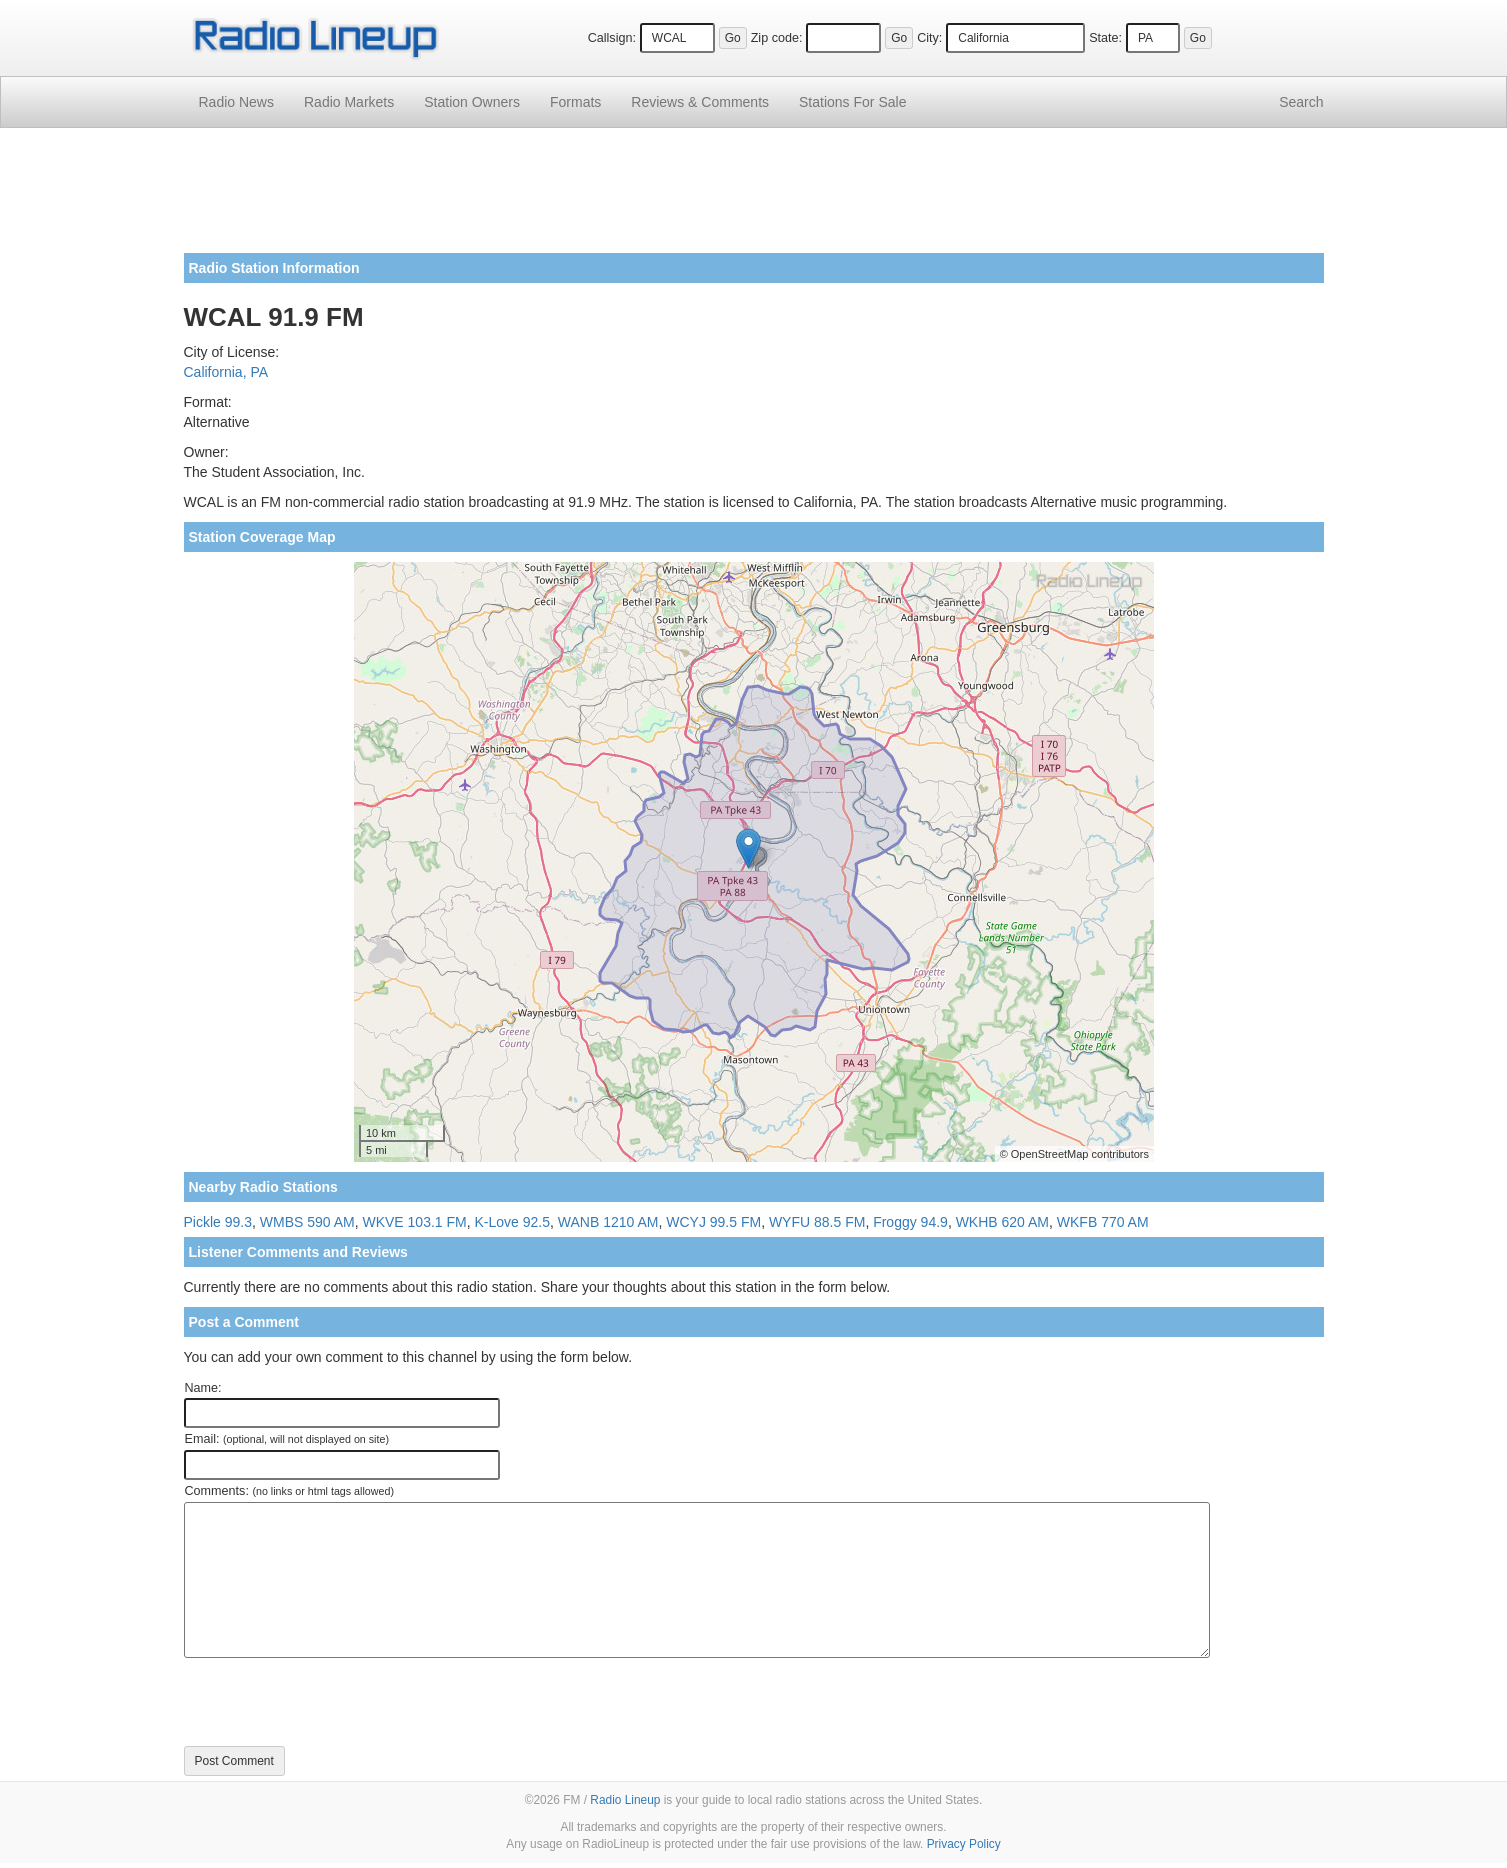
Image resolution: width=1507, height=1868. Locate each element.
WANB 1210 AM (608, 1222)
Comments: (289, 1491)
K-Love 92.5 (513, 1222)
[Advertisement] (754, 198)
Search (1301, 102)
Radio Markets (349, 102)
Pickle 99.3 (218, 1222)
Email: (287, 1439)
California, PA (226, 372)
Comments (700, 102)
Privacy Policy (964, 1844)
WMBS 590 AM (307, 1222)
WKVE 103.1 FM (414, 1222)
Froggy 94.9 (910, 1222)
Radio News (236, 102)
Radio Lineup (625, 1800)
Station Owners (472, 102)
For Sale (852, 102)
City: (929, 38)
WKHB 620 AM (1002, 1222)
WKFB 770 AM (1103, 1222)
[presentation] (336, 1702)
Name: (203, 1388)
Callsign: (612, 38)
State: (1105, 38)
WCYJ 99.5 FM (713, 1222)
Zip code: (777, 38)
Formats (575, 102)
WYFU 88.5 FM (817, 1222)
